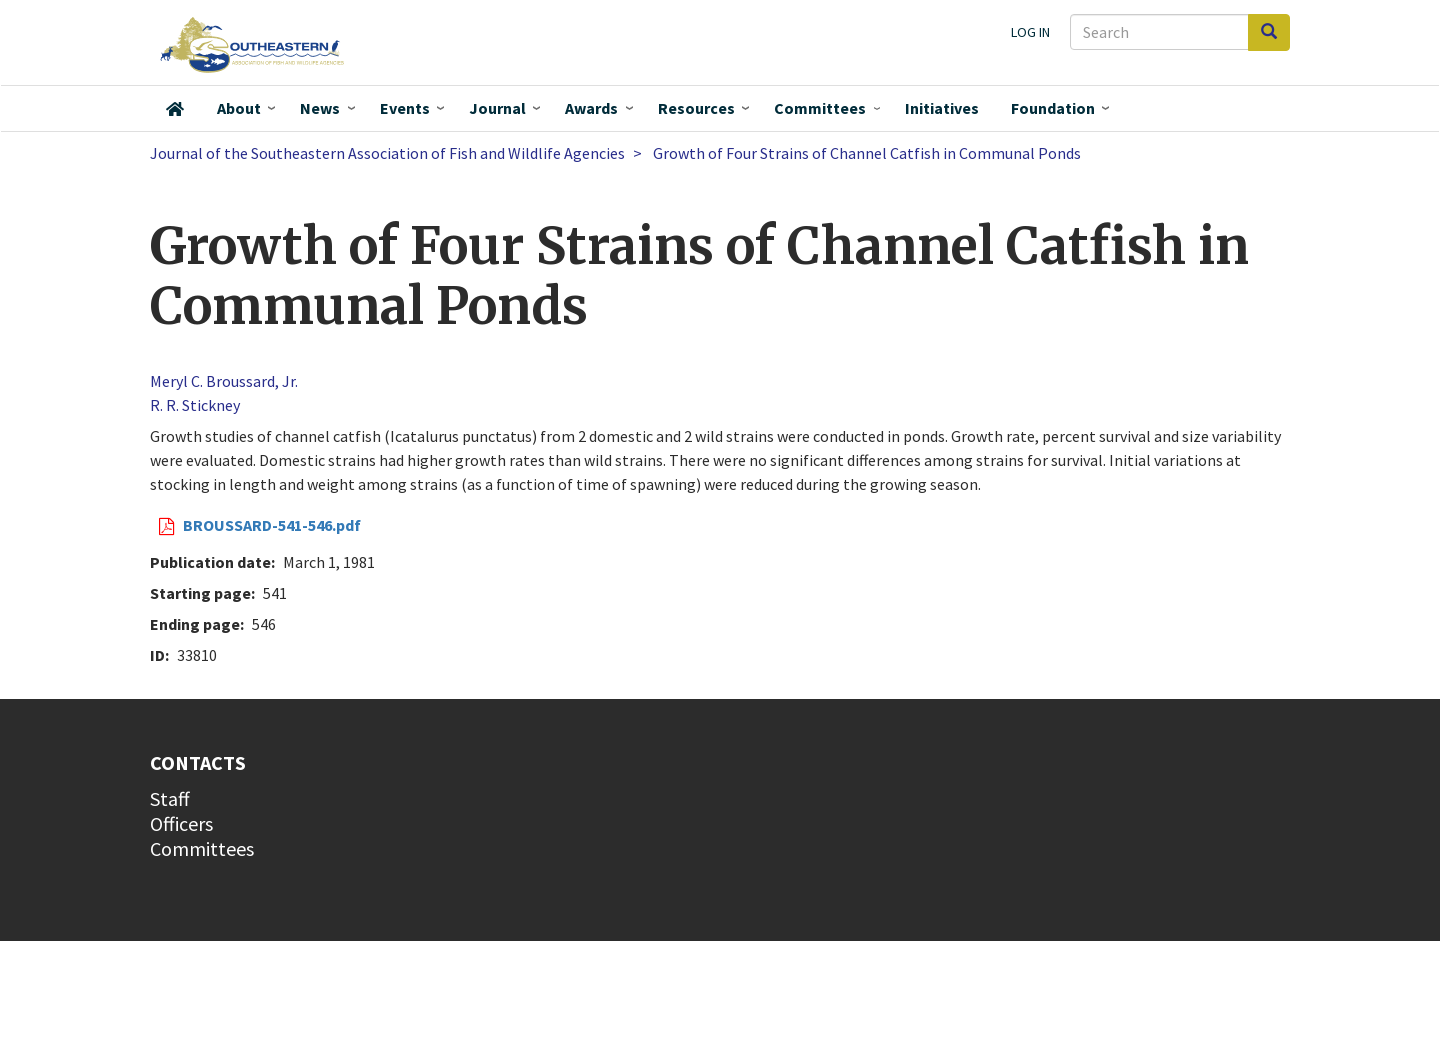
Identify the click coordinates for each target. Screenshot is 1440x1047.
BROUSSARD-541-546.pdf (272, 525)
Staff (170, 798)
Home (175, 109)
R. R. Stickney (195, 405)
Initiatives (942, 108)
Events (405, 108)
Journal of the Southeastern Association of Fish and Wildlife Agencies (387, 153)
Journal (497, 108)
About (239, 108)
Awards (591, 108)
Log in (1030, 32)
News (320, 108)
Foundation (1053, 108)
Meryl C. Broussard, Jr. (224, 381)
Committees (820, 108)
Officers (181, 823)
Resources (696, 108)
